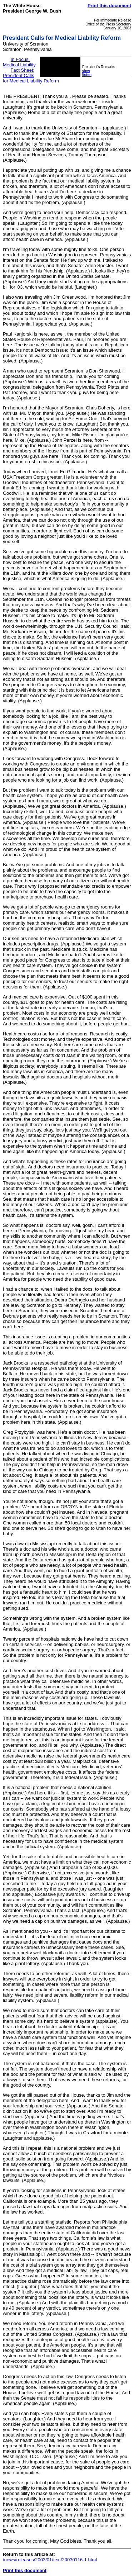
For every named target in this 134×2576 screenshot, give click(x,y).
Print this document (109, 5)
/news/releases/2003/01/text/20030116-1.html (50, 2559)
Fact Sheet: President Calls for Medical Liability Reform (31, 75)
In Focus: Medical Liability (19, 62)
